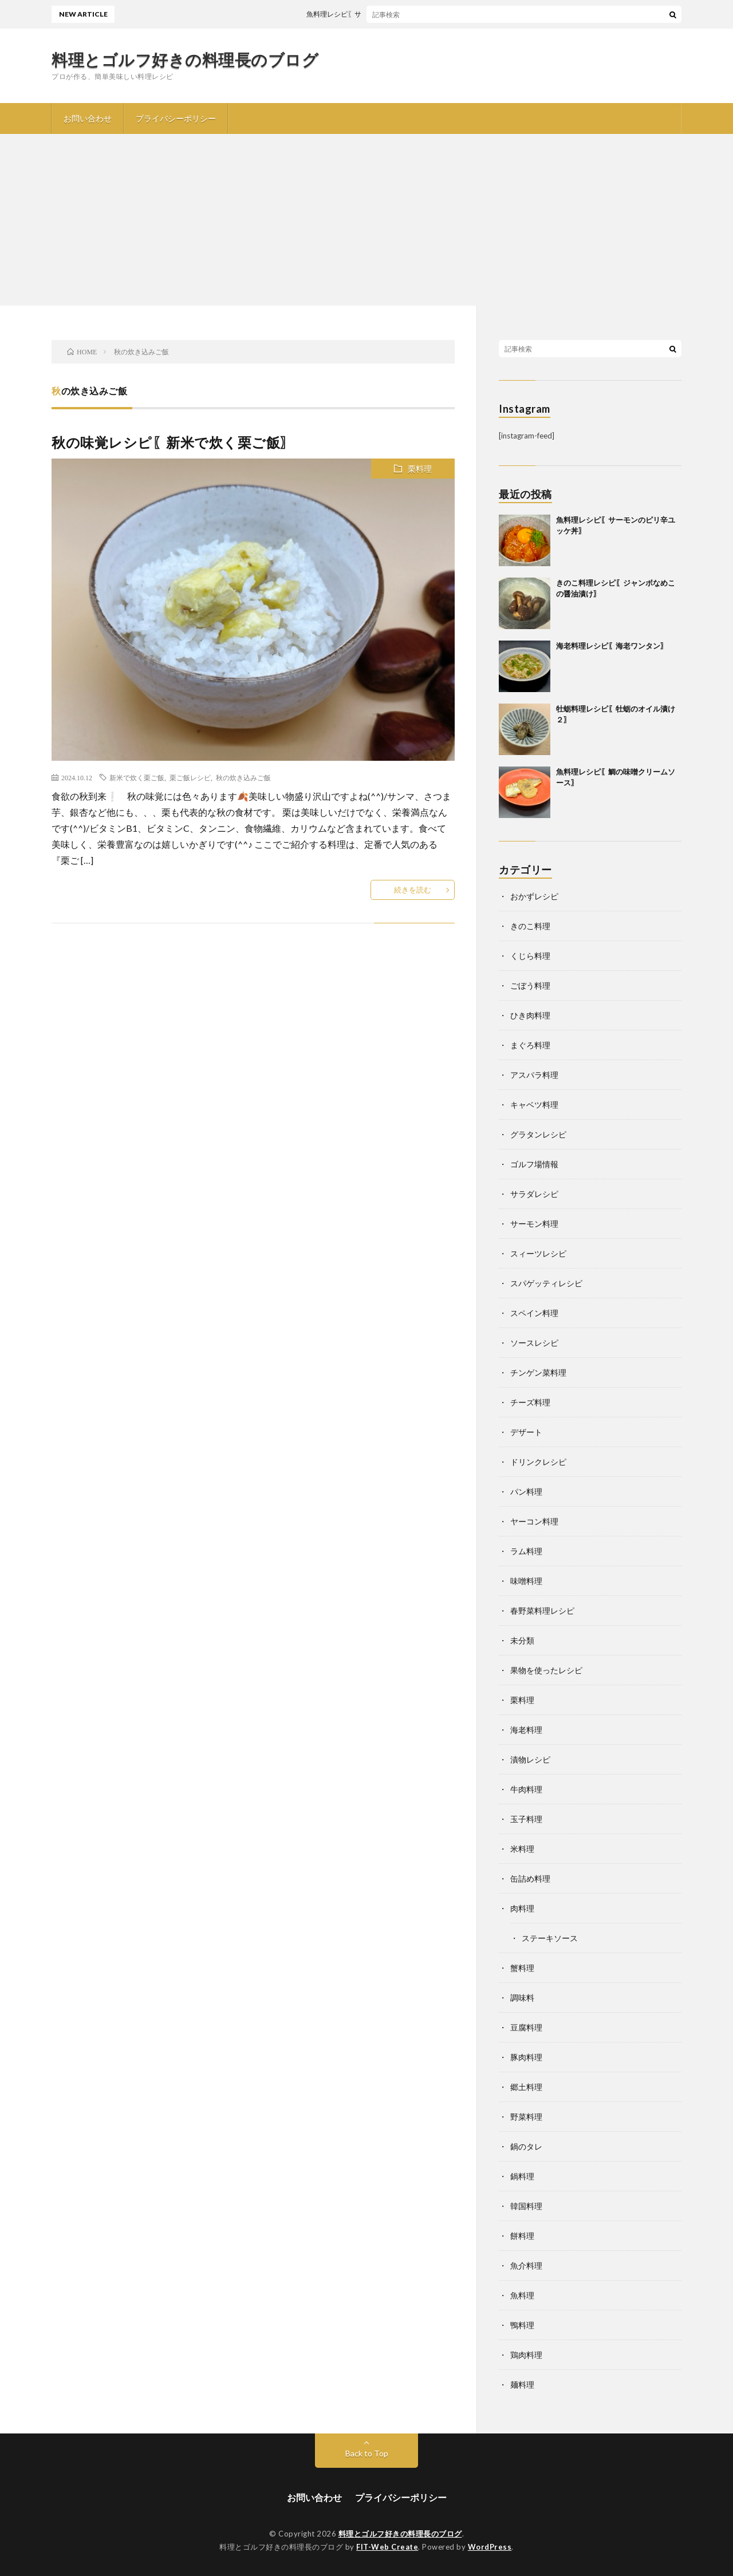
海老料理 (526, 1730)
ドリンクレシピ (538, 1462)
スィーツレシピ (538, 1253)
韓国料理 (526, 2206)
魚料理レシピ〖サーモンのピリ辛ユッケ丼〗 (390, 14)
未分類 (522, 1640)
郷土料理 (526, 2087)
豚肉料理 (526, 2057)
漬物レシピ (530, 1759)
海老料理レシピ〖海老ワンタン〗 (612, 645)
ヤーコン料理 (534, 1521)
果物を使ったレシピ (546, 1670)
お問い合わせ (88, 118)
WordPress (490, 2546)
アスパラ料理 (534, 1075)
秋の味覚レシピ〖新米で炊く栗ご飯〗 (173, 442)
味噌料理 (526, 1581)
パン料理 (526, 1491)
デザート (526, 1432)
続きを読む (412, 889)
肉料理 (522, 1908)
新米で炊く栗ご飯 (136, 777)
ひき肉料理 (530, 1015)
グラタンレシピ (538, 1134)
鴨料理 (522, 2325)
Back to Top (366, 2453)
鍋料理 (522, 2176)
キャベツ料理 (534, 1104)
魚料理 (522, 2295)
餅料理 (522, 2236)
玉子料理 (526, 1819)
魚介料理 (526, 2265)
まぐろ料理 (530, 1045)
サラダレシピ (534, 1194)
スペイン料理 (534, 1313)
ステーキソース (550, 1938)
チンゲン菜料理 (538, 1372)
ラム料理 (526, 1551)
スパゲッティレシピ (546, 1283)
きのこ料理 (530, 926)
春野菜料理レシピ (542, 1610)
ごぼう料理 (530, 985)
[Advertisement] (366, 220)
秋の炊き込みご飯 (243, 777)
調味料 (522, 1997)
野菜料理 (526, 2116)
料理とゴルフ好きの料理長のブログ (185, 60)
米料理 (522, 1849)
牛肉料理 (526, 1789)
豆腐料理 (526, 2027)
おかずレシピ (534, 896)
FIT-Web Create (387, 2546)
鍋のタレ (526, 2146)
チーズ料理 (530, 1402)
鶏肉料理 (526, 2355)
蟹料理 (522, 1968)
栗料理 (420, 468)
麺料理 (522, 2384)
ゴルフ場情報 (534, 1164)
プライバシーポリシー (176, 118)
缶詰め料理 (530, 1878)
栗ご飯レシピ (190, 777)
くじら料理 (530, 956)
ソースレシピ (534, 1343)
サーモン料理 (534, 1223)
